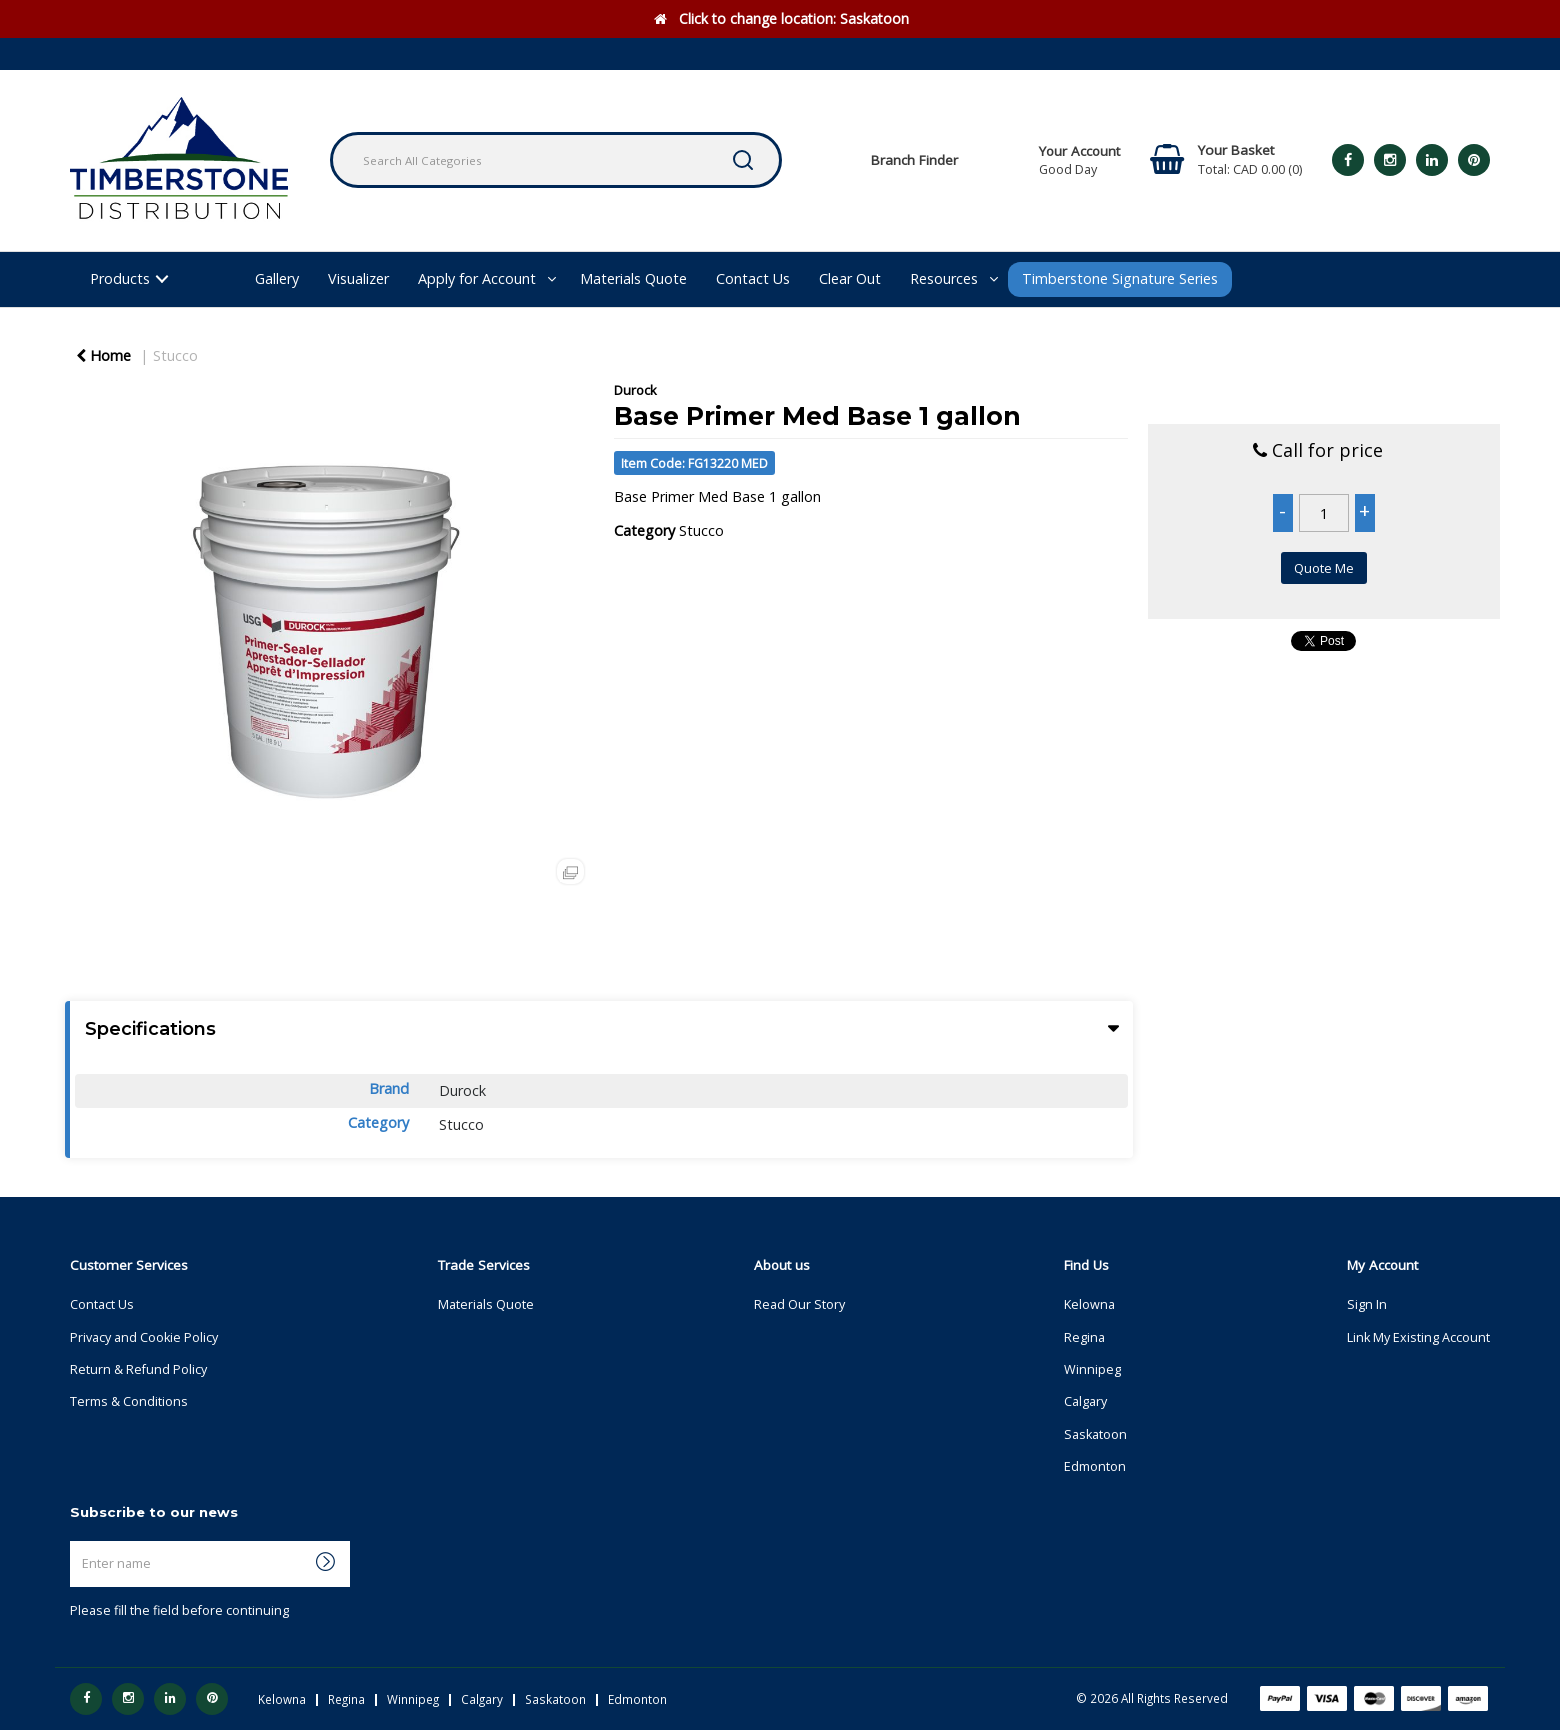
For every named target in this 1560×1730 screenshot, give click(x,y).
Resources (944, 278)
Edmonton (1095, 1466)
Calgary (1085, 1401)
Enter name (75, 1540)
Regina (1084, 1337)
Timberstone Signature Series (1120, 278)
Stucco (175, 355)
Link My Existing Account (1418, 1337)
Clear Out (850, 278)
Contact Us (753, 278)
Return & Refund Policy (138, 1369)
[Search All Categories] (556, 160)
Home (103, 355)
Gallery (277, 278)
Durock (635, 390)
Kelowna (1089, 1304)
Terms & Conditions (129, 1401)
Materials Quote (633, 278)
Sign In (1367, 1304)
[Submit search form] (743, 160)
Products (120, 278)
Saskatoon (1095, 1434)
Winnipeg (1092, 1369)
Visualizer (358, 278)
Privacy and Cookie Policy (144, 1337)
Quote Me (1324, 568)
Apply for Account (477, 278)
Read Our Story (799, 1304)
